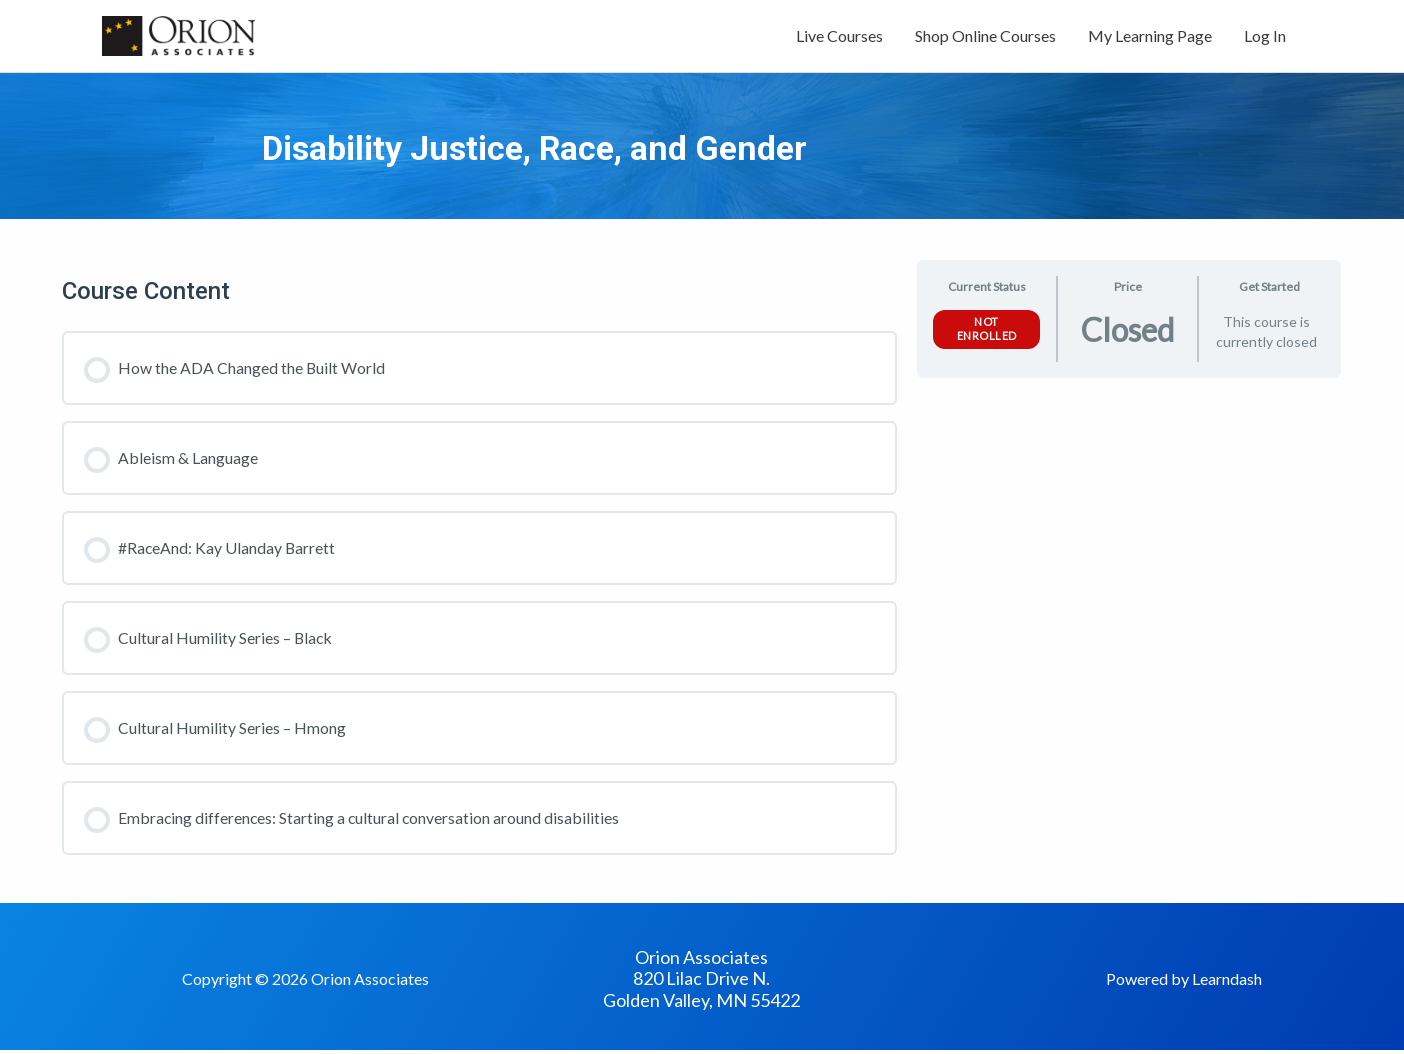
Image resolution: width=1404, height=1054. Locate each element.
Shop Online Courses (985, 37)
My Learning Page (1150, 37)
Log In (1265, 37)
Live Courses (839, 37)
